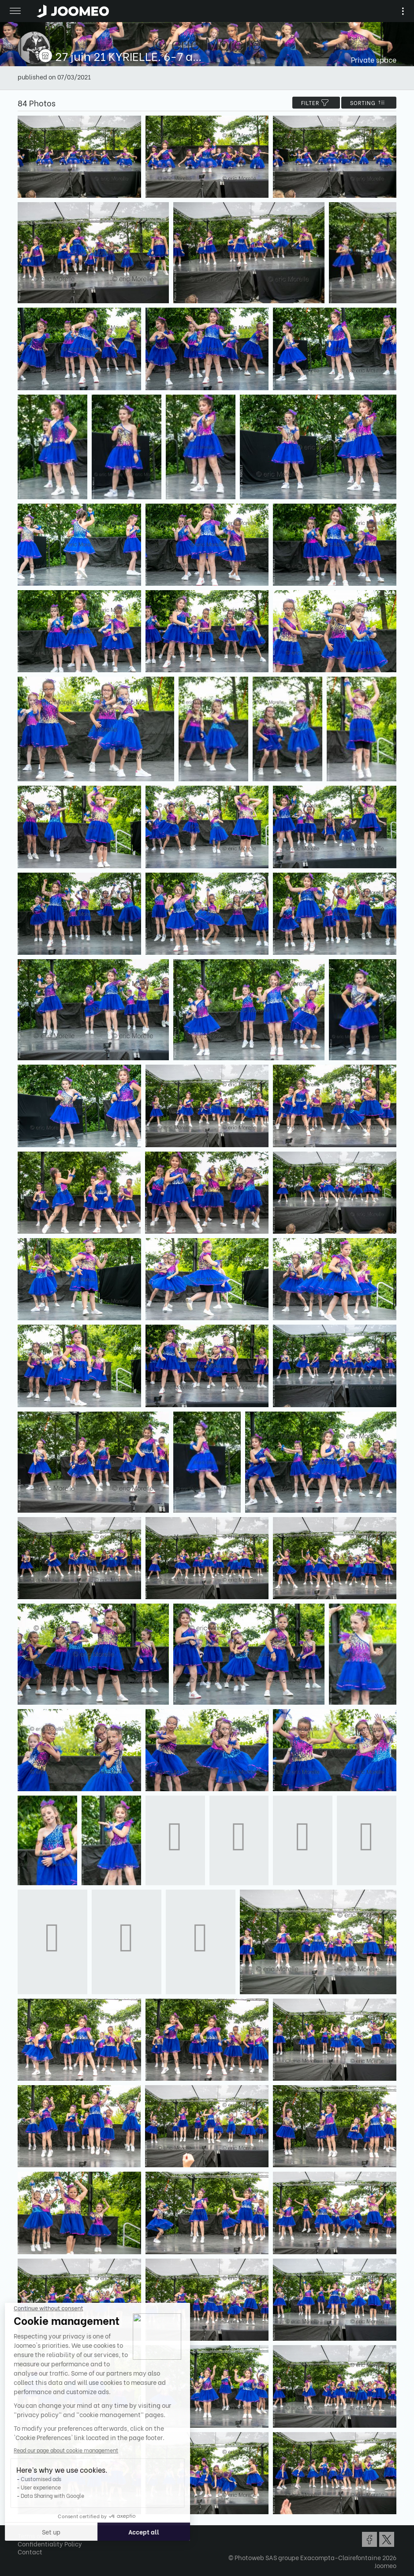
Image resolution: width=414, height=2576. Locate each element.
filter (316, 102)
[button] (23, 2530)
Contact (30, 2551)
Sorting (369, 102)
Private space (373, 59)
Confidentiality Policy (50, 2543)
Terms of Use (36, 2535)
